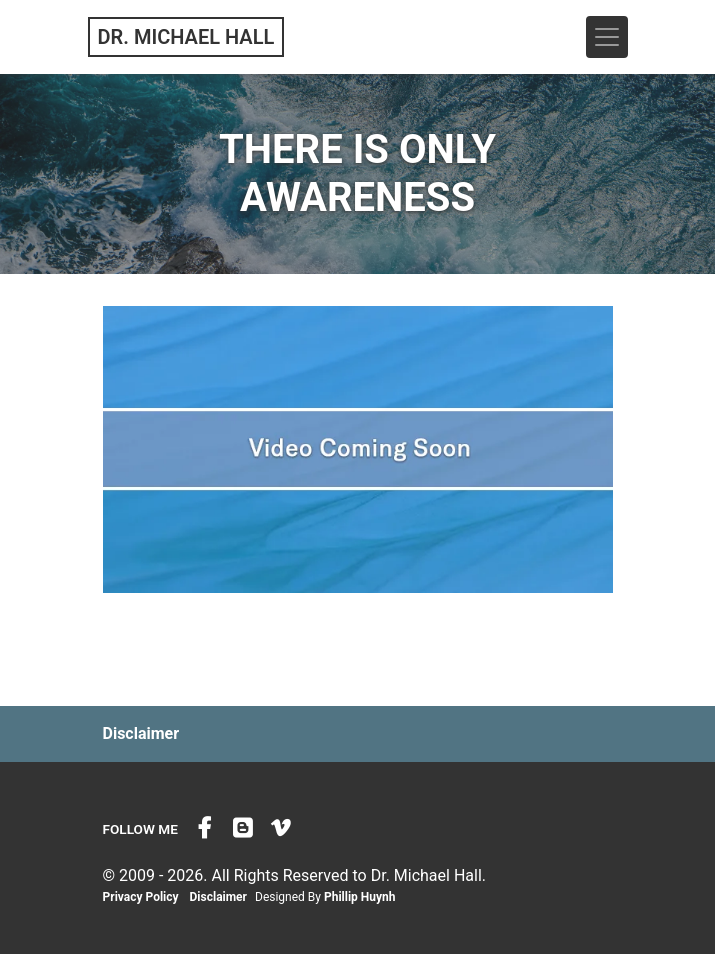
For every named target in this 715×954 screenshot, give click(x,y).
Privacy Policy (141, 897)
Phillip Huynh (360, 897)
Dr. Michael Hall (186, 37)
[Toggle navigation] (607, 37)
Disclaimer (141, 733)
